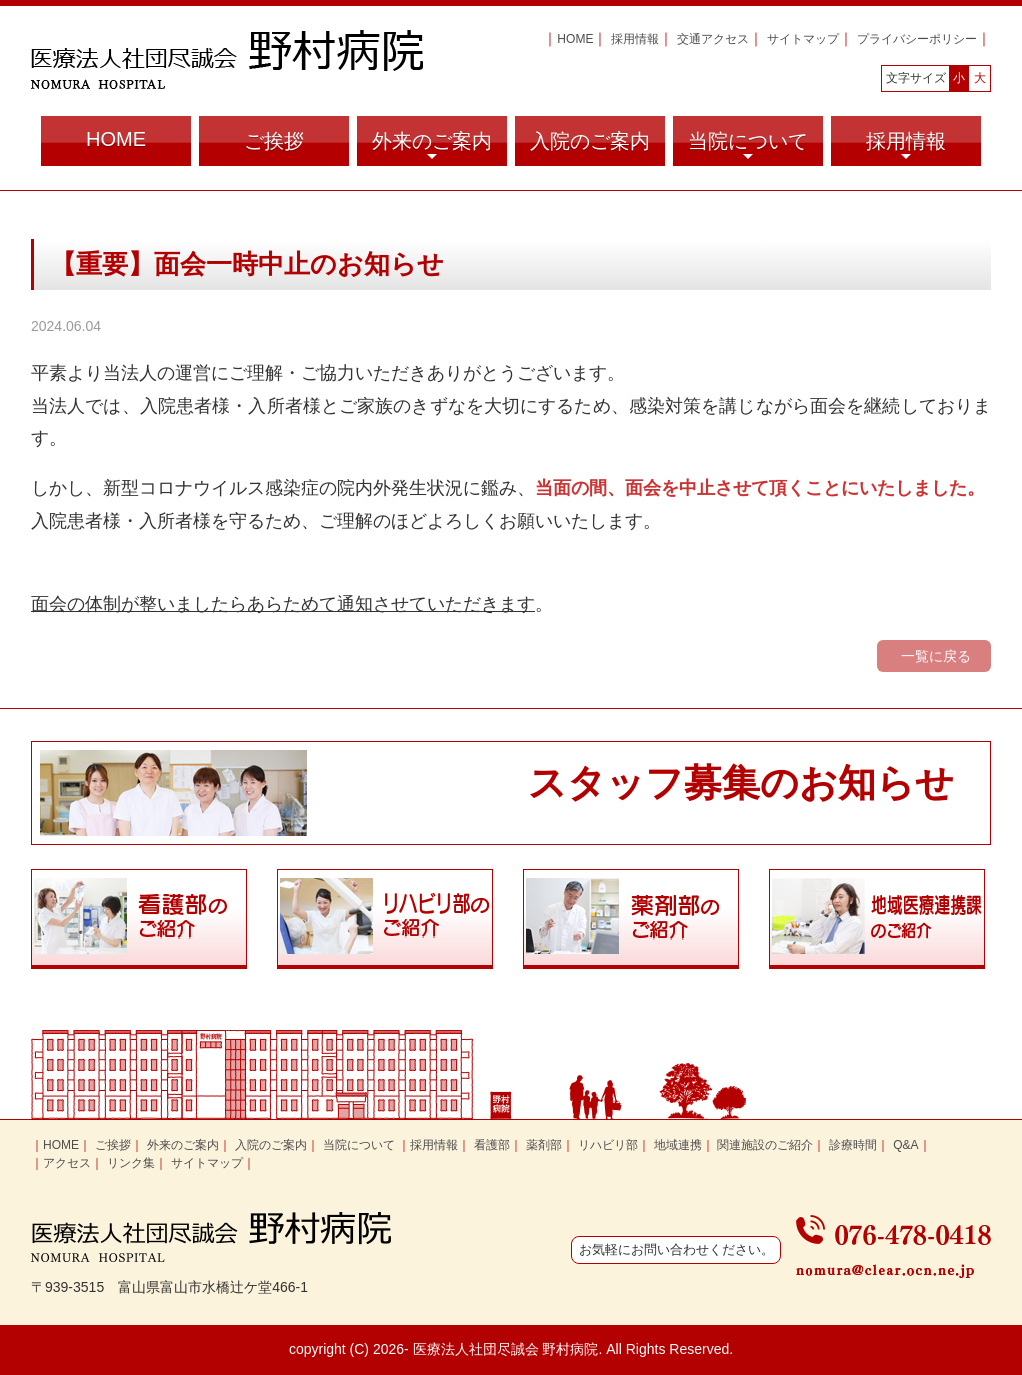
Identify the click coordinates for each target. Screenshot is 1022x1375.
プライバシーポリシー (917, 39)
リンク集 (131, 1163)
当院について (748, 148)
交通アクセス (713, 39)
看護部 (492, 1145)
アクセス (67, 1163)
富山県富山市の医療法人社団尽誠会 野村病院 (227, 59)
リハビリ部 (608, 1145)
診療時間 (853, 1145)
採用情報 (635, 39)
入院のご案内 (590, 141)
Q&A (905, 1145)
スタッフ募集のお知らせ (741, 783)
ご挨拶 (274, 141)
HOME (575, 39)
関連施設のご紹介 (765, 1145)
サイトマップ (803, 39)
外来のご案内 (432, 148)
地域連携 (678, 1145)
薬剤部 (544, 1145)
